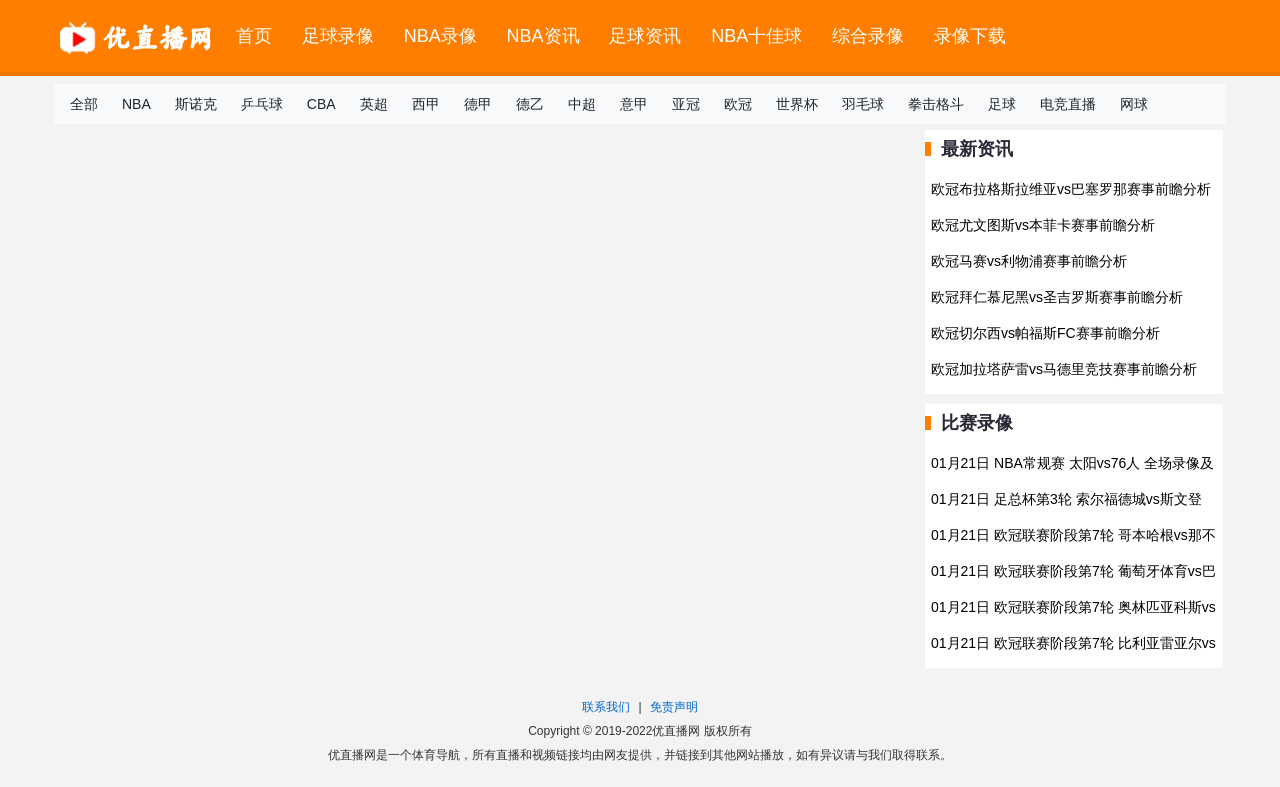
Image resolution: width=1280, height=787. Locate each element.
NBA (136, 104)
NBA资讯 (543, 36)
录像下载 (970, 36)
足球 (1002, 104)
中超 (582, 104)
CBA (321, 104)
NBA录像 (440, 36)
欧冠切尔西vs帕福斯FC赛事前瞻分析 (1045, 333)
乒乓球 (262, 104)
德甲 (478, 104)
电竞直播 (1068, 104)
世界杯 (797, 104)
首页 (254, 36)
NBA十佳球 (756, 36)
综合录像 (868, 36)
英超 (374, 104)
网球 (1134, 104)
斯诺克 (196, 104)
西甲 (426, 104)
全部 (84, 104)
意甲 (634, 104)
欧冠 (738, 104)
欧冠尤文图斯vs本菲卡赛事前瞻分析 (1043, 225)
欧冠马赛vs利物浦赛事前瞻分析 (1029, 261)
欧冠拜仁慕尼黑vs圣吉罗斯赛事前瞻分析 (1057, 297)
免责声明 (674, 707)
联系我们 (606, 707)
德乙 (530, 104)
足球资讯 (645, 36)
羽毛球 (863, 104)
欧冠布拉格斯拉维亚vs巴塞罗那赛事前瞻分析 (1071, 189)
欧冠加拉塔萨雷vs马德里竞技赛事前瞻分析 (1064, 369)
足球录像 (338, 36)
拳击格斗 (936, 104)
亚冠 (686, 104)
